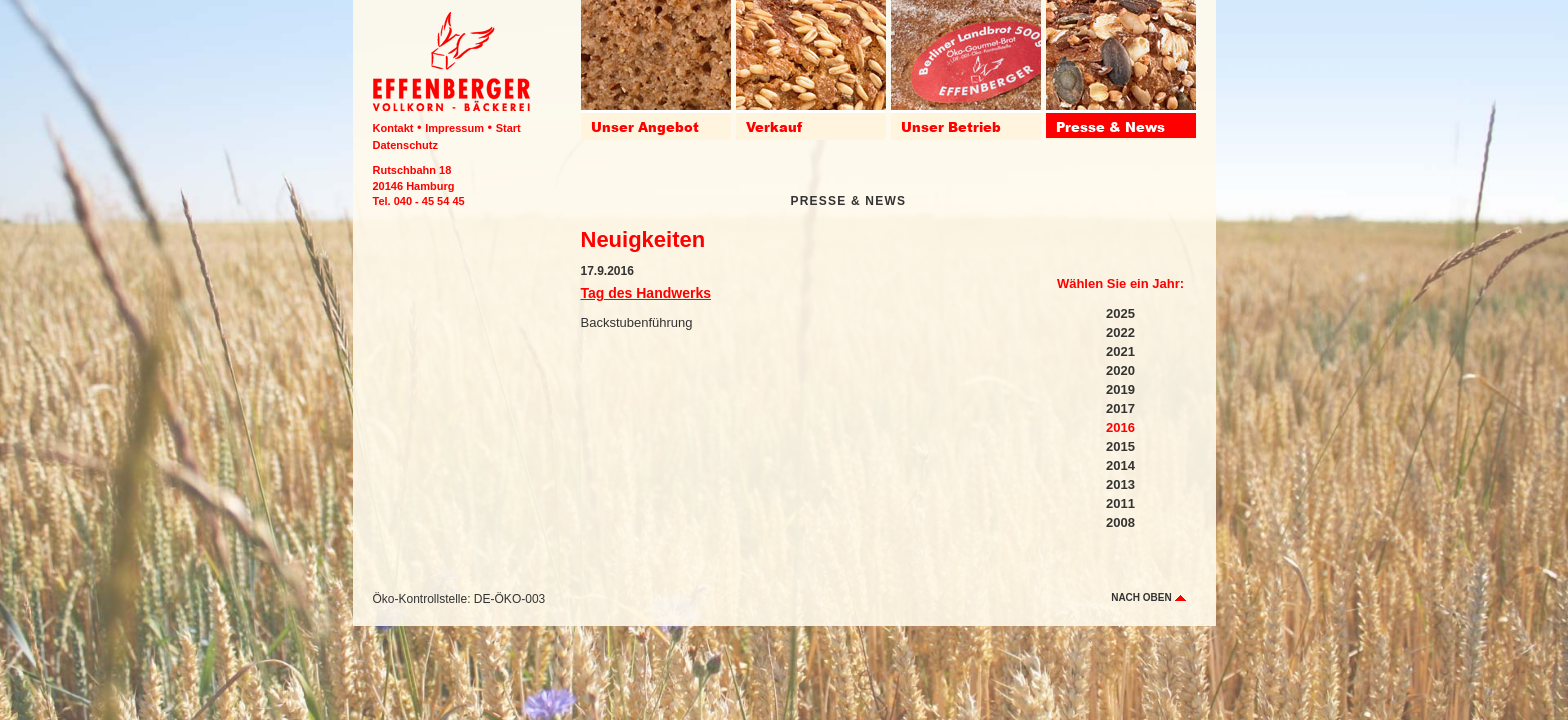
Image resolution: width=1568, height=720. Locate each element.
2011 (1120, 503)
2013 (1120, 484)
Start (508, 128)
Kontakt (393, 128)
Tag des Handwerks (646, 293)
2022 (1120, 332)
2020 (1120, 370)
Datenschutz (405, 145)
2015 (1120, 446)
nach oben (1148, 597)
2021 (1120, 351)
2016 (1120, 427)
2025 (1120, 313)
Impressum (454, 128)
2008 (1120, 522)
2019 (1120, 389)
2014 (1120, 465)
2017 (1120, 408)
